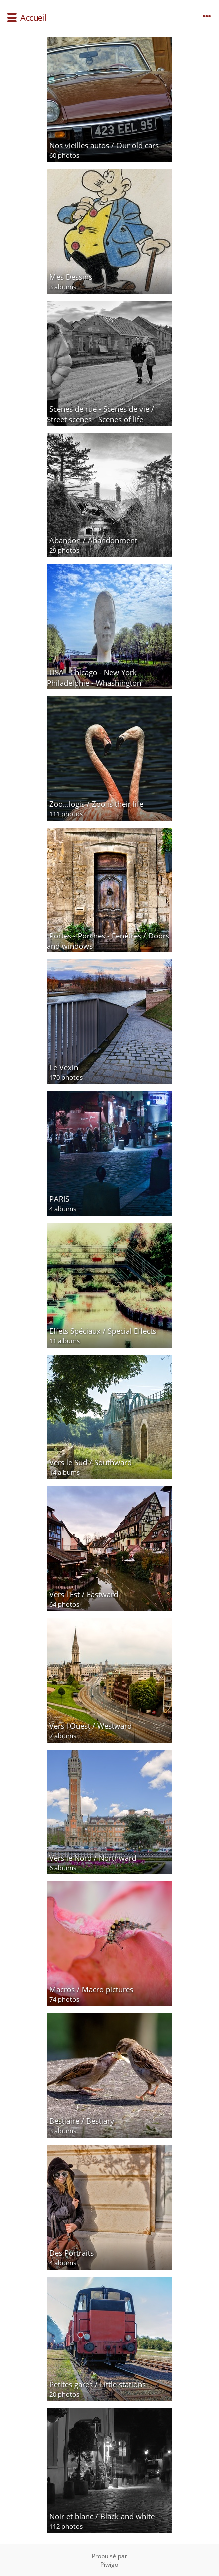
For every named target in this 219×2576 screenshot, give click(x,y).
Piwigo (109, 2564)
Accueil (33, 17)
